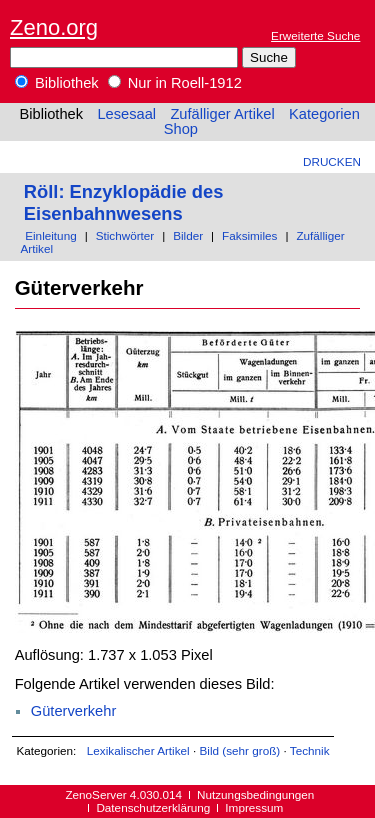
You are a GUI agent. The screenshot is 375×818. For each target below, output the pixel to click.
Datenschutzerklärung (153, 807)
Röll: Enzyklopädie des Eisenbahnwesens (124, 202)
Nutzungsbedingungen (255, 794)
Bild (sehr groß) (239, 750)
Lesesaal (126, 114)
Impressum (254, 807)
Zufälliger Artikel (222, 114)
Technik (310, 750)
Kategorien (324, 114)
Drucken (332, 161)
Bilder (188, 235)
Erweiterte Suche (315, 35)
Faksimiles (249, 235)
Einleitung (50, 235)
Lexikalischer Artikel (138, 750)
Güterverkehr (74, 711)
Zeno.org (54, 27)
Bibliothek (57, 83)
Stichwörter (125, 235)
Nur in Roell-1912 (175, 83)
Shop (181, 129)
